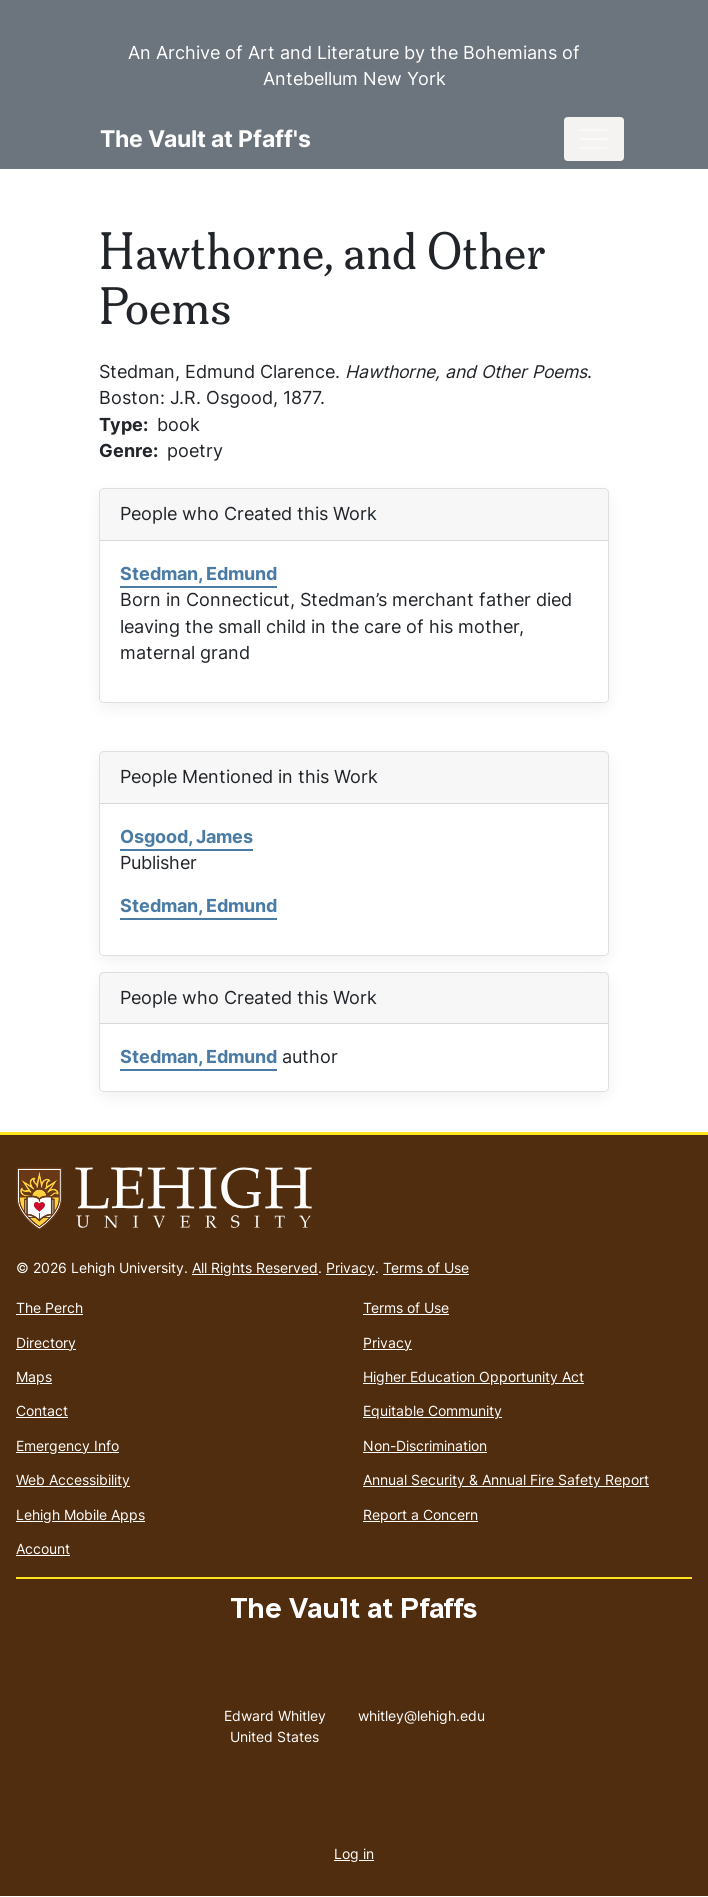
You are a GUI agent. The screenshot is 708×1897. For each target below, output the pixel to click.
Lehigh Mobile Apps (80, 1514)
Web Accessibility (73, 1479)
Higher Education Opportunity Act (473, 1376)
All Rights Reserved (255, 1267)
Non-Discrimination (425, 1445)
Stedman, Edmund (198, 573)
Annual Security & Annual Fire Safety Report (506, 1479)
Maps (34, 1376)
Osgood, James (186, 836)
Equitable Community (432, 1410)
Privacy (350, 1267)
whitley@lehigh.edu (421, 1711)
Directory (46, 1342)
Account (43, 1548)
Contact (42, 1410)
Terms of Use (426, 1267)
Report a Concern (420, 1514)
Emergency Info (67, 1445)
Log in (354, 1853)
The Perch (49, 1307)
